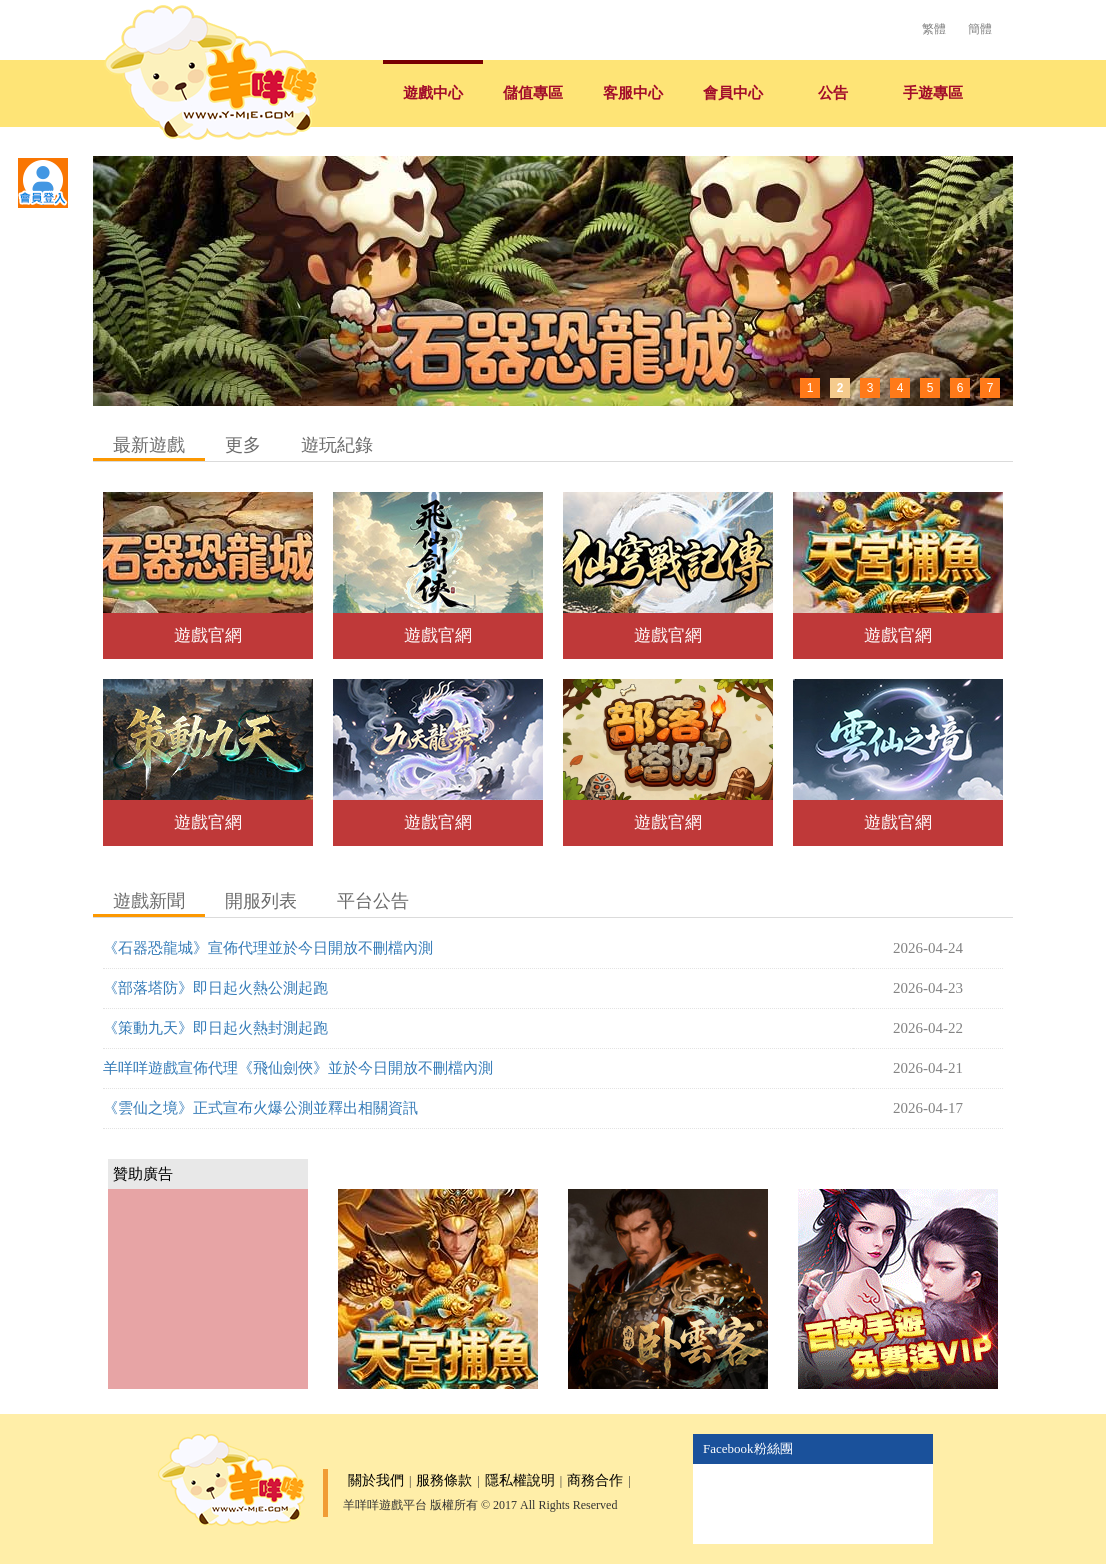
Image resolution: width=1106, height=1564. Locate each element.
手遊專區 (933, 93)
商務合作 (595, 1480)
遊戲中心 (433, 93)
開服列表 (261, 901)
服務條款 (444, 1480)
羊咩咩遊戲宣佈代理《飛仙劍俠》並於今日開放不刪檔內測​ (298, 1068)
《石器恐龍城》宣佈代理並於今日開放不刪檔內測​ (268, 948)
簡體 (980, 29)
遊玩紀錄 (337, 445)
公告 (833, 93)
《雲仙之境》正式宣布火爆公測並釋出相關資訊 (260, 1108)
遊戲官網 (208, 635)
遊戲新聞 (149, 901)
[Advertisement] (208, 1289)
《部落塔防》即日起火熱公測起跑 (215, 988)
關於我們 (376, 1480)
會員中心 (733, 93)
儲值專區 (533, 93)
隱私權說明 (520, 1480)
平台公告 (373, 901)
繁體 (934, 29)
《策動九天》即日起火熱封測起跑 (215, 1028)
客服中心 (633, 93)
